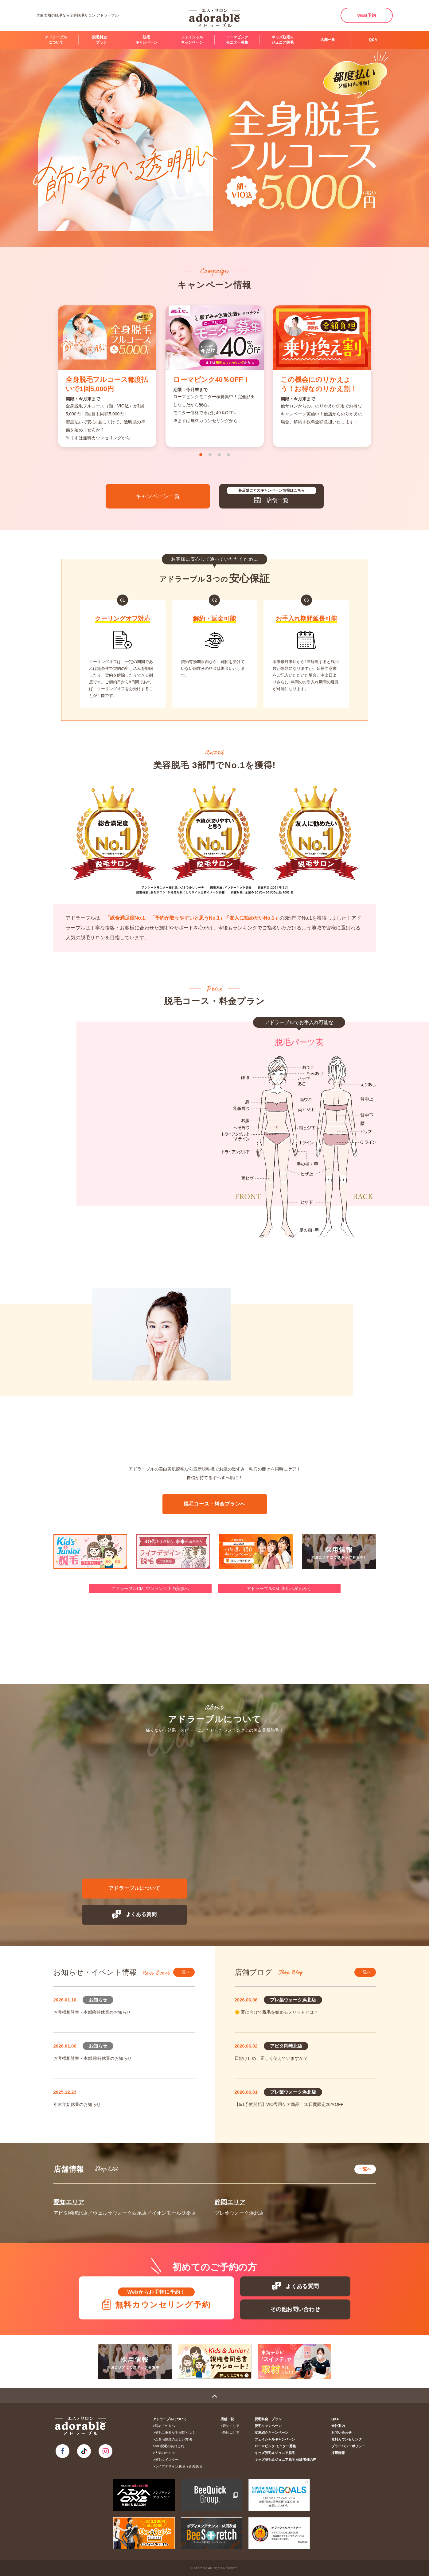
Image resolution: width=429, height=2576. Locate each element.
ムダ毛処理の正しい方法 (173, 2439)
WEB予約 (366, 15)
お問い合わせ (341, 2432)
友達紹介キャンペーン (271, 2432)
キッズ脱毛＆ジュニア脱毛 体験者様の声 (285, 2459)
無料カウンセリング (346, 2439)
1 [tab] (200, 454)
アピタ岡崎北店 (70, 2213)
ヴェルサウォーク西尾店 (120, 2213)
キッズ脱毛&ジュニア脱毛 (282, 40)
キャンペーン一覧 (158, 496)
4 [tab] (228, 454)
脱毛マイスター (166, 2459)
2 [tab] (210, 454)
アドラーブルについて (56, 40)
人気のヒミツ (165, 2453)
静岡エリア (230, 2202)
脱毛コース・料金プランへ (215, 1503)
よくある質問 (134, 1914)
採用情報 (338, 2453)
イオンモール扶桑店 (174, 2213)
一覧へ (184, 1972)
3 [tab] (219, 454)
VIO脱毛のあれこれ (169, 2446)
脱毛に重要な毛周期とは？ (175, 2432)
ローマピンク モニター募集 (237, 40)
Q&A (373, 39)
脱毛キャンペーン (146, 40)
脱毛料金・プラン (101, 40)
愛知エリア (68, 2202)
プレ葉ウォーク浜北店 (239, 2213)
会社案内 (338, 2426)
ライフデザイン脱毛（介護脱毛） (180, 2466)
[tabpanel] (107, 376)
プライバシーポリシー (348, 2446)
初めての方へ (165, 2426)
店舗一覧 (327, 39)
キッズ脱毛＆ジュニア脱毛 (275, 2453)
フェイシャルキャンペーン (192, 40)
